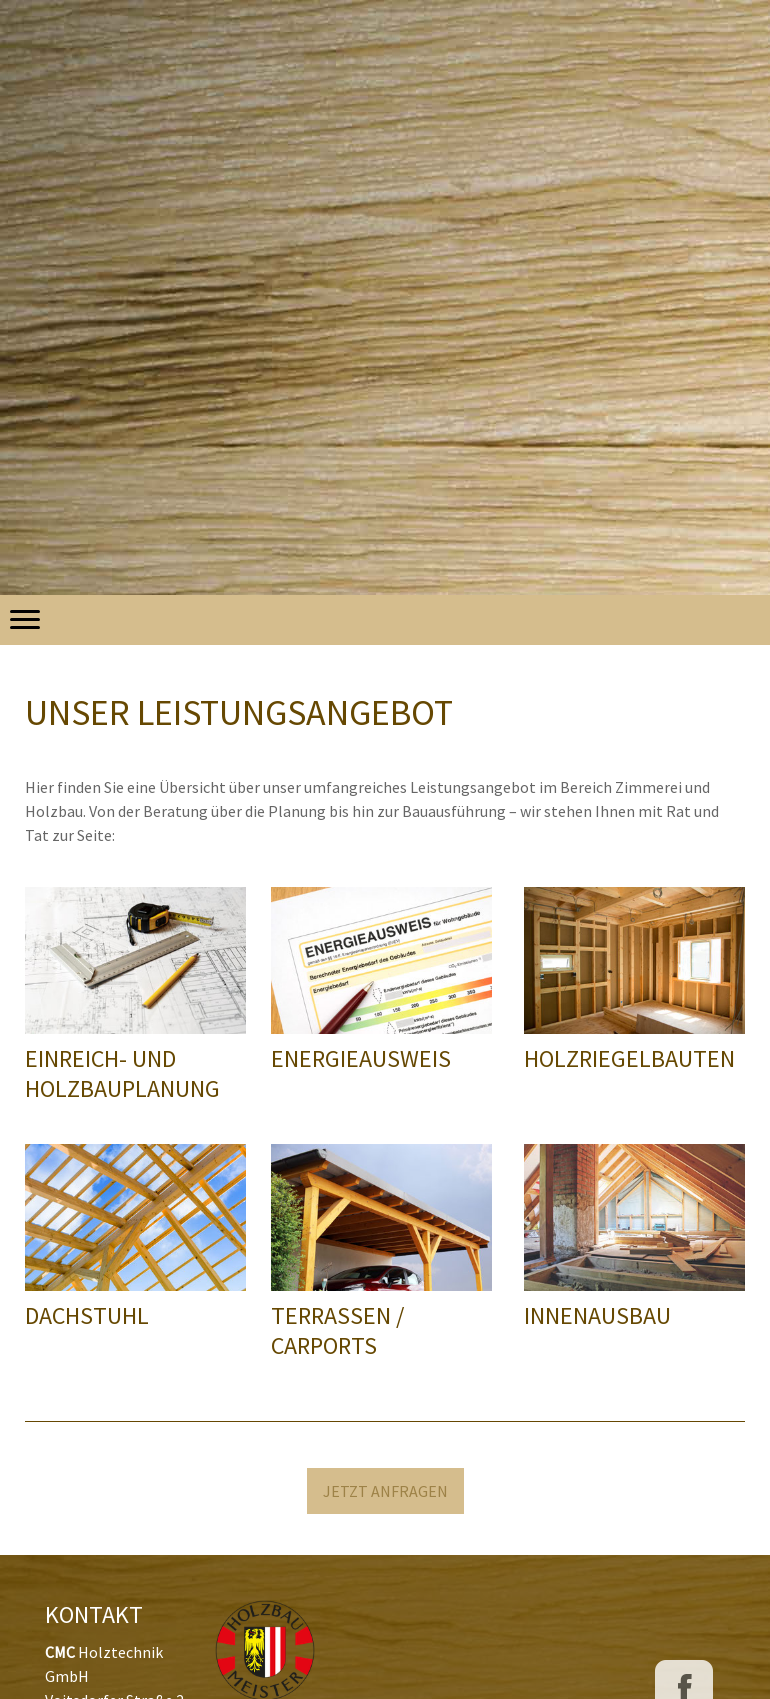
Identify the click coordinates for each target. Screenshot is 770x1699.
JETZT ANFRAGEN (385, 1491)
